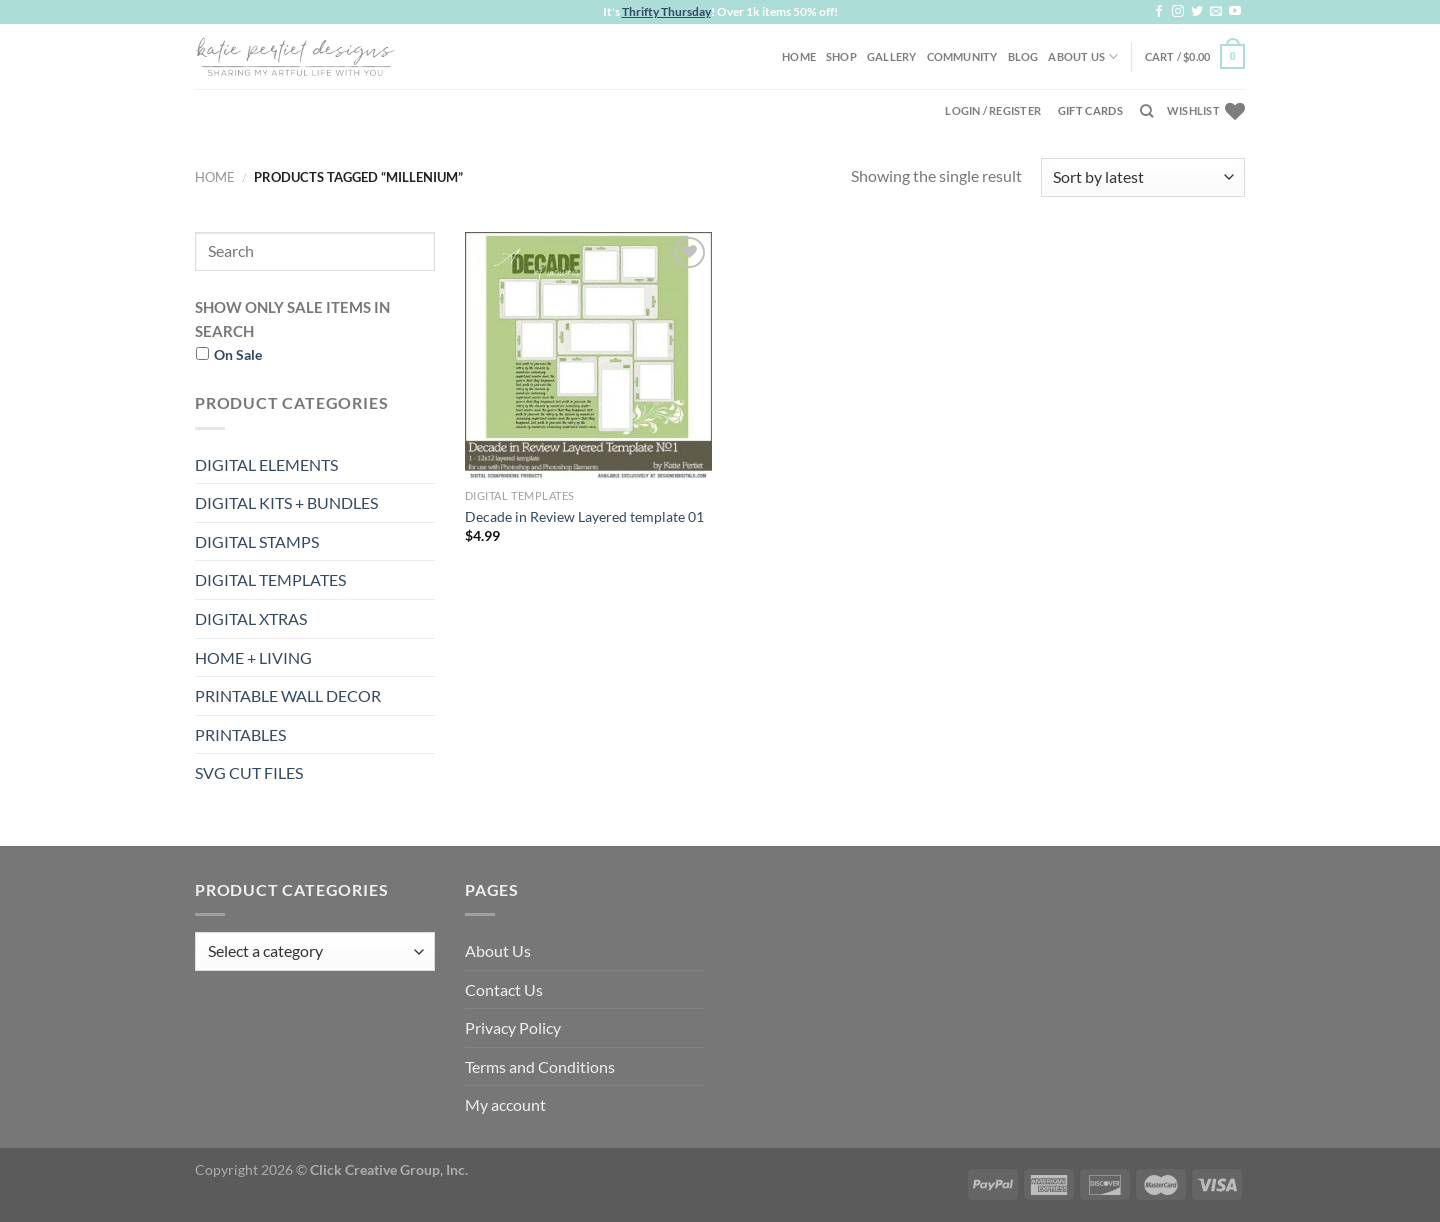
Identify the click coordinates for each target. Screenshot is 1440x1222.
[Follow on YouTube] (1235, 12)
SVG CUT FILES (249, 772)
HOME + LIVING (253, 657)
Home (799, 56)
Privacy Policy (513, 1027)
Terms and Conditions (540, 1066)
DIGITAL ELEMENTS (266, 464)
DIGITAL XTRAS (251, 618)
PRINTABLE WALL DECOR (288, 695)
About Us (1083, 56)
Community (962, 56)
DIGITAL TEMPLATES (270, 579)
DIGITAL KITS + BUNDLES (286, 502)
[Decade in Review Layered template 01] (588, 355)
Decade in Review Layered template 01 (584, 516)
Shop (841, 56)
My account (505, 1104)
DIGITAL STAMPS (257, 541)
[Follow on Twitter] (1197, 12)
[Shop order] (1143, 177)
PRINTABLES (240, 734)
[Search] (1146, 111)
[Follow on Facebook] (1159, 12)
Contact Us (504, 989)
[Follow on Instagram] (1178, 12)
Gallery (892, 56)
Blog (1023, 56)
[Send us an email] (1216, 12)
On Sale (238, 354)
